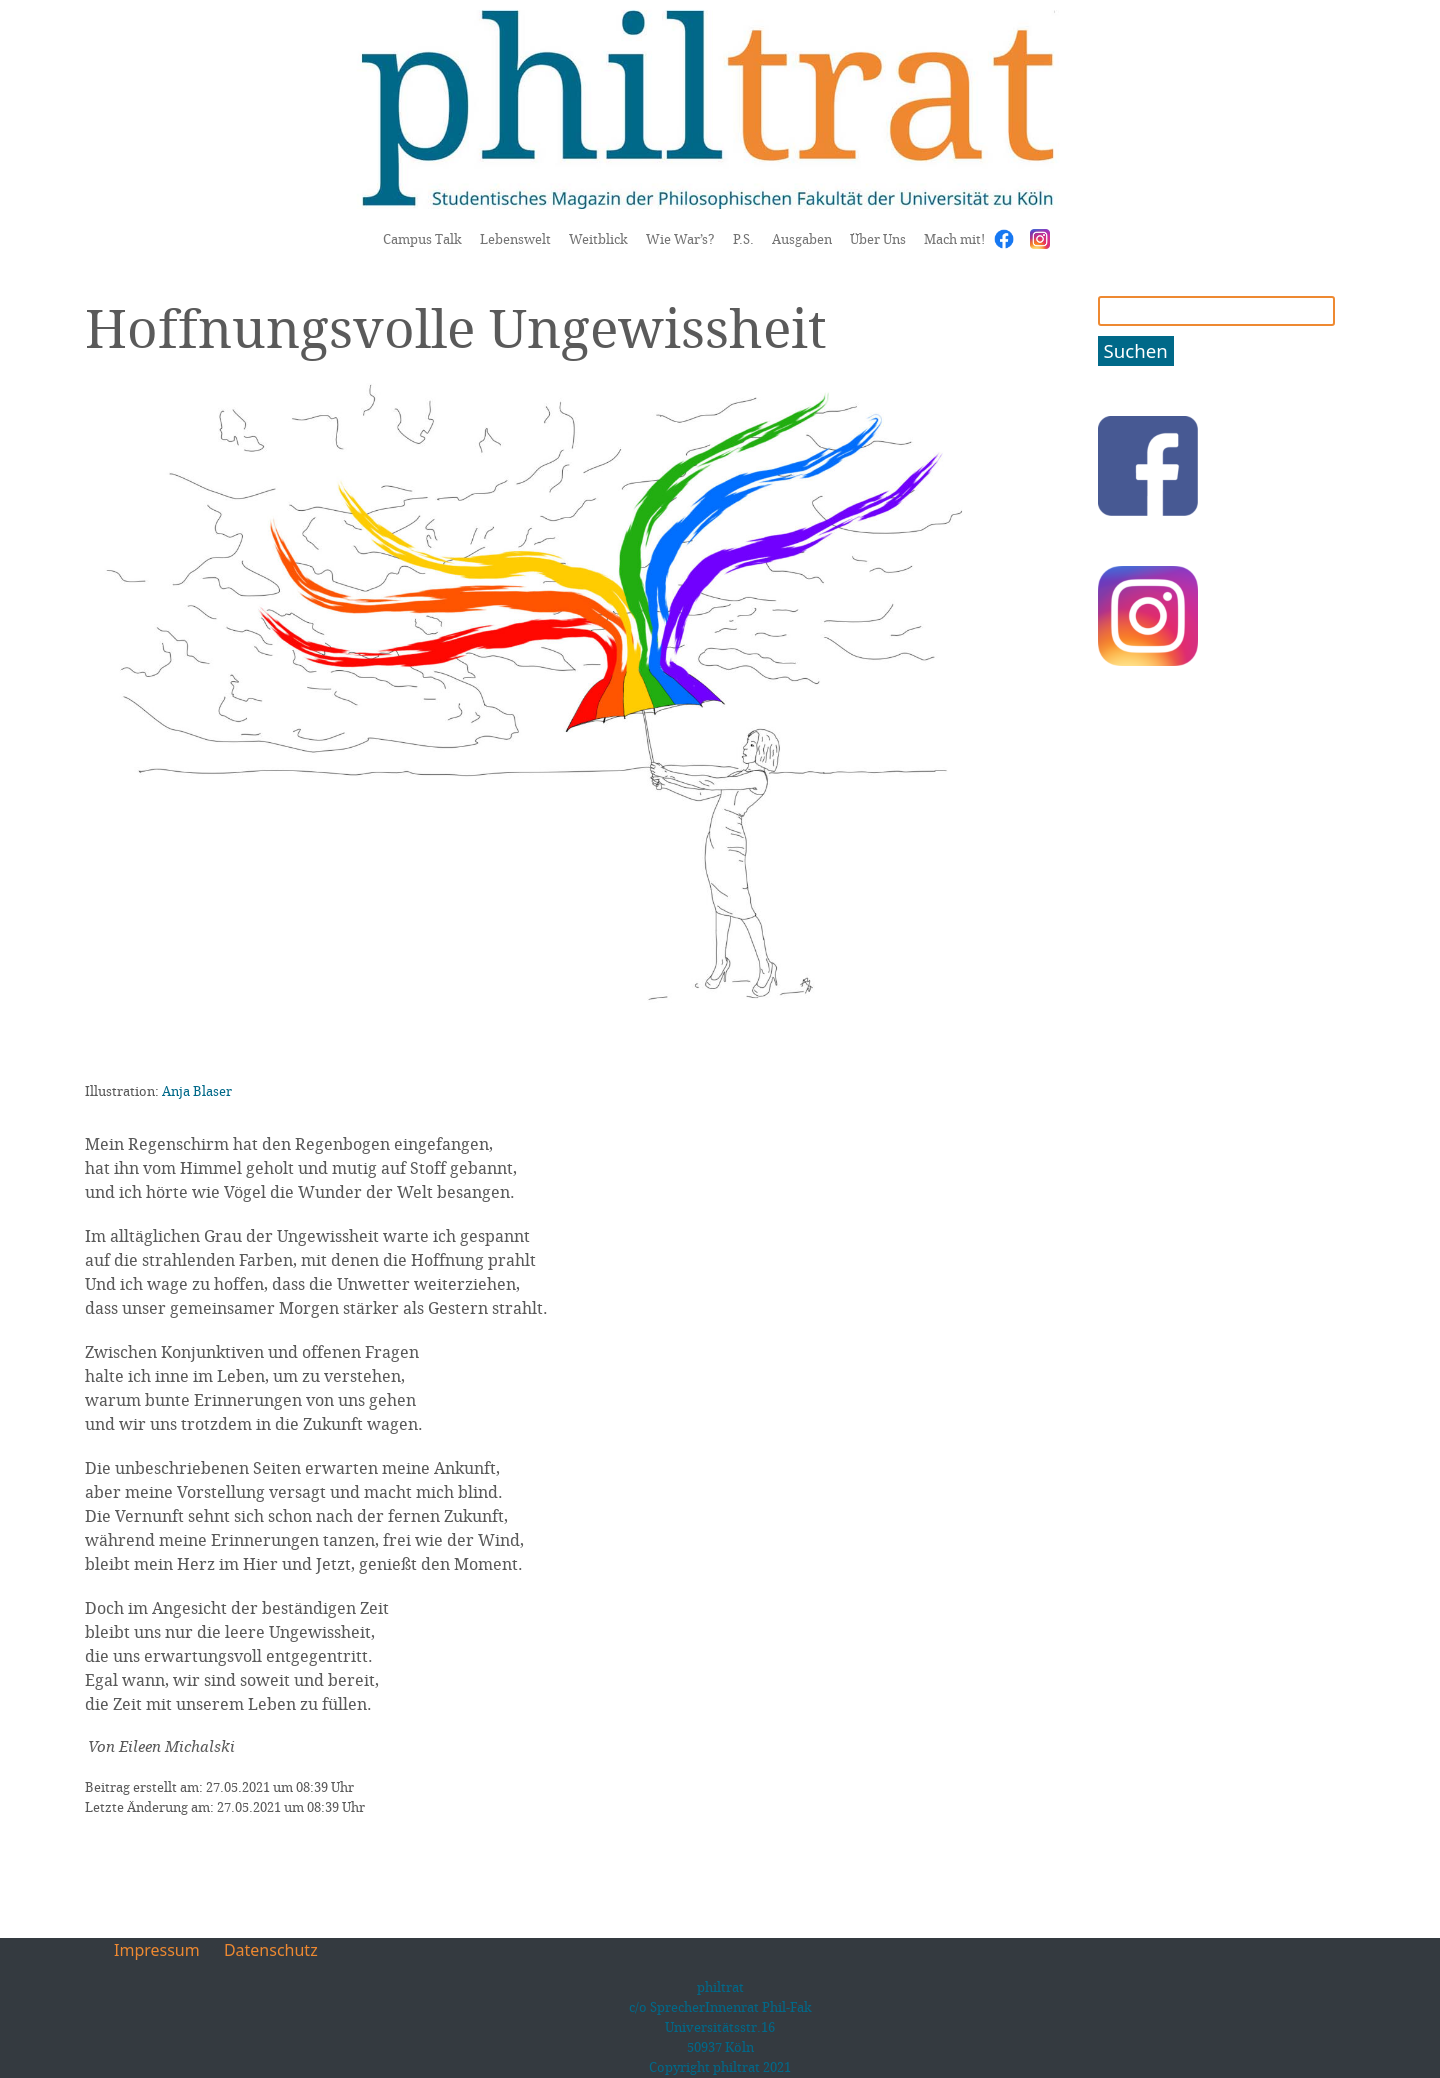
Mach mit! (954, 239)
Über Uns (878, 239)
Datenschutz (271, 1950)
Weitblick (598, 239)
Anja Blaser (197, 1091)
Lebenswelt (515, 239)
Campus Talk (422, 239)
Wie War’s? (680, 239)
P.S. (743, 239)
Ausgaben (802, 239)
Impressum (157, 1950)
